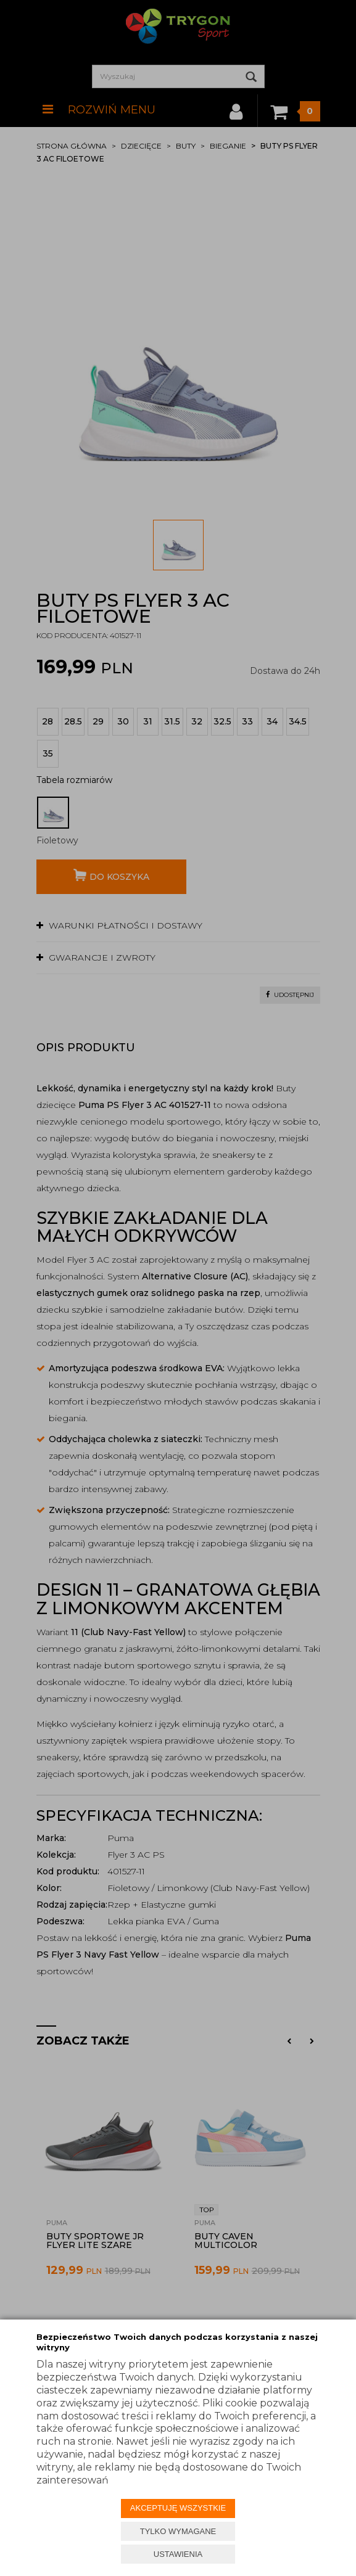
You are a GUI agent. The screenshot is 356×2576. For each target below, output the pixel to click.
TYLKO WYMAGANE (178, 2531)
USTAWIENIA (178, 2554)
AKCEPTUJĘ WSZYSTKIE (178, 2507)
